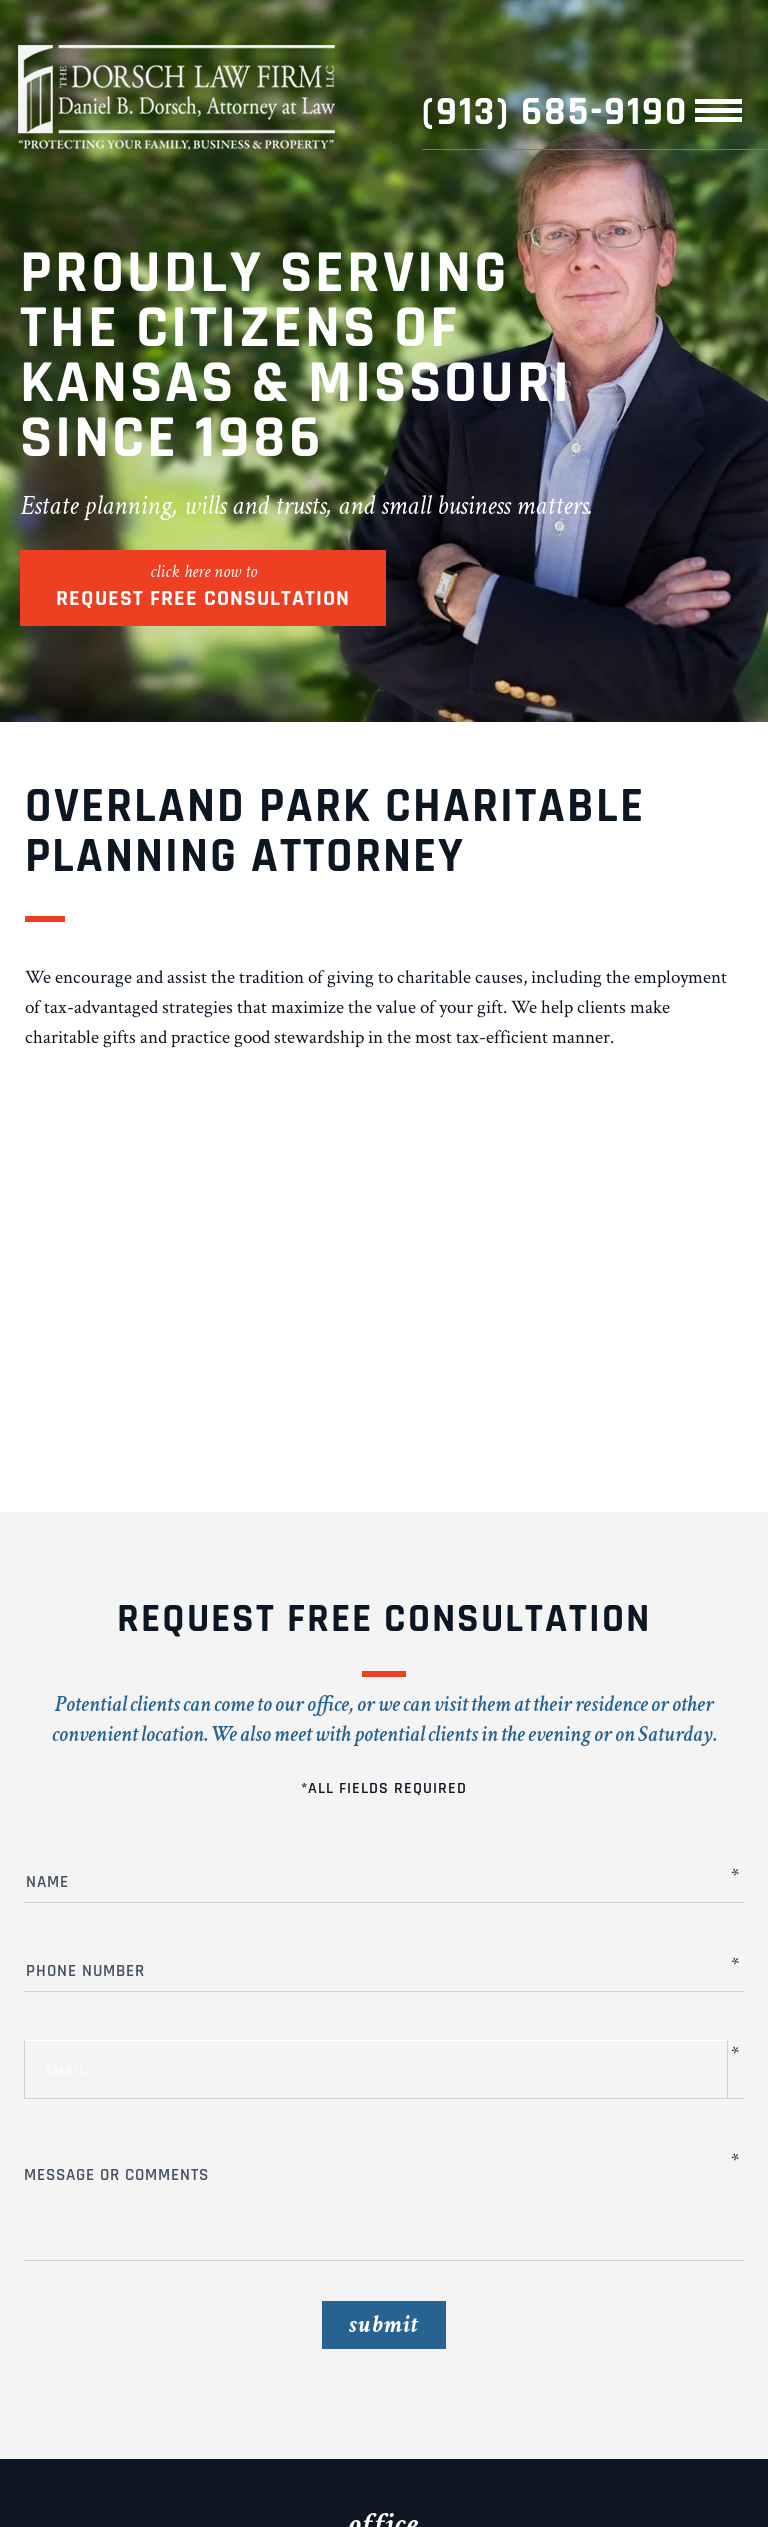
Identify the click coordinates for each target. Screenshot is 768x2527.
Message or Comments (376, 2177)
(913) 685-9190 (555, 112)
